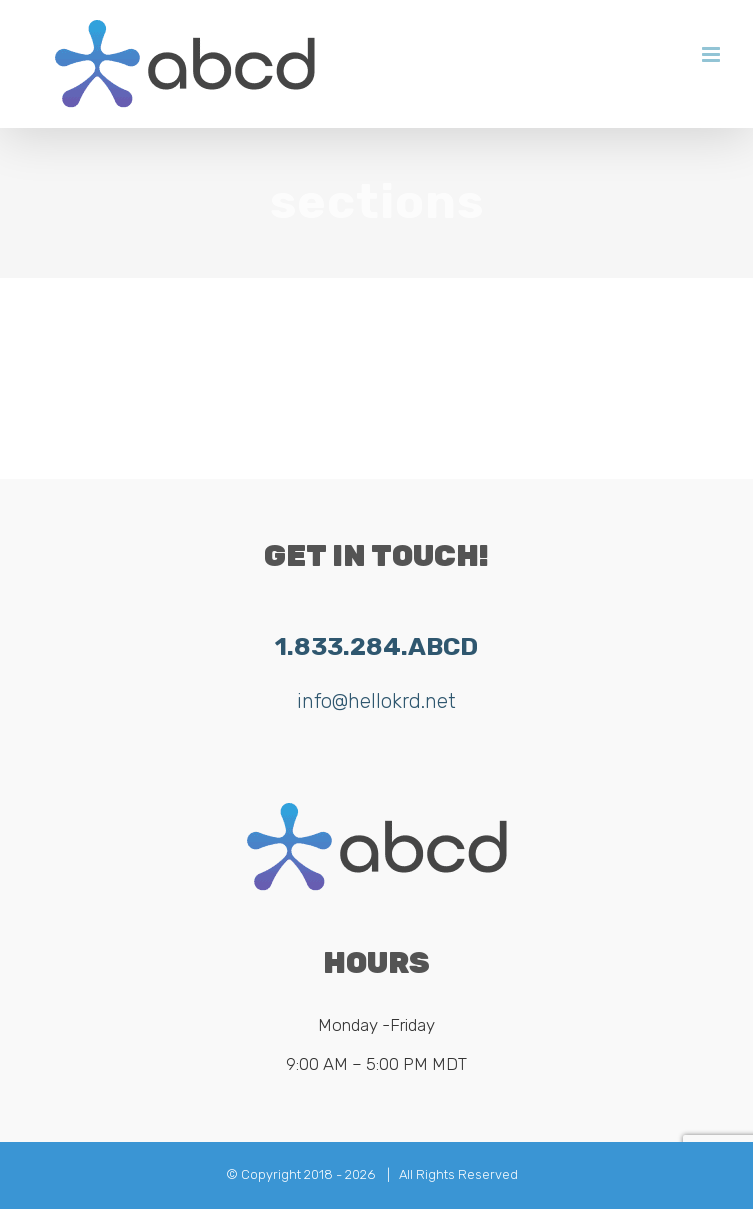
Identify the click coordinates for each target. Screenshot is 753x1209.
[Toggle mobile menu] (712, 54)
